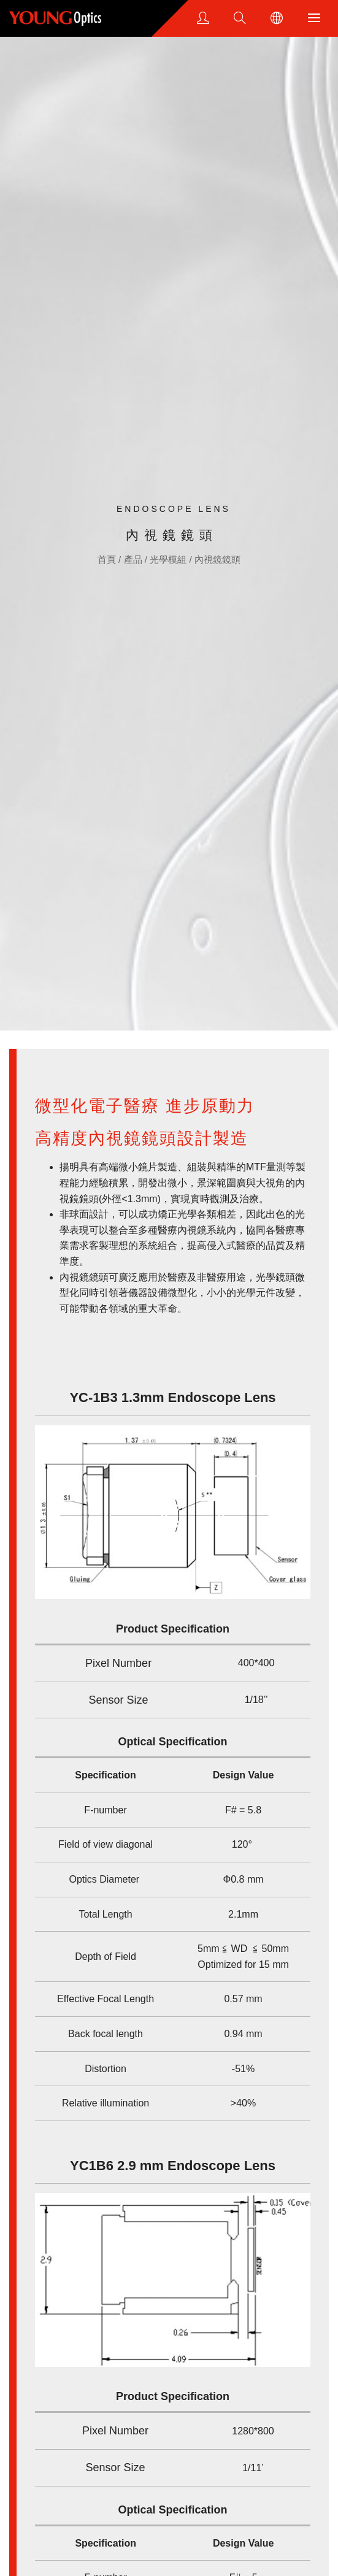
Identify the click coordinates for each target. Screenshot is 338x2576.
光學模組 (169, 559)
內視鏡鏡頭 (217, 559)
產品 (134, 559)
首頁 (108, 559)
